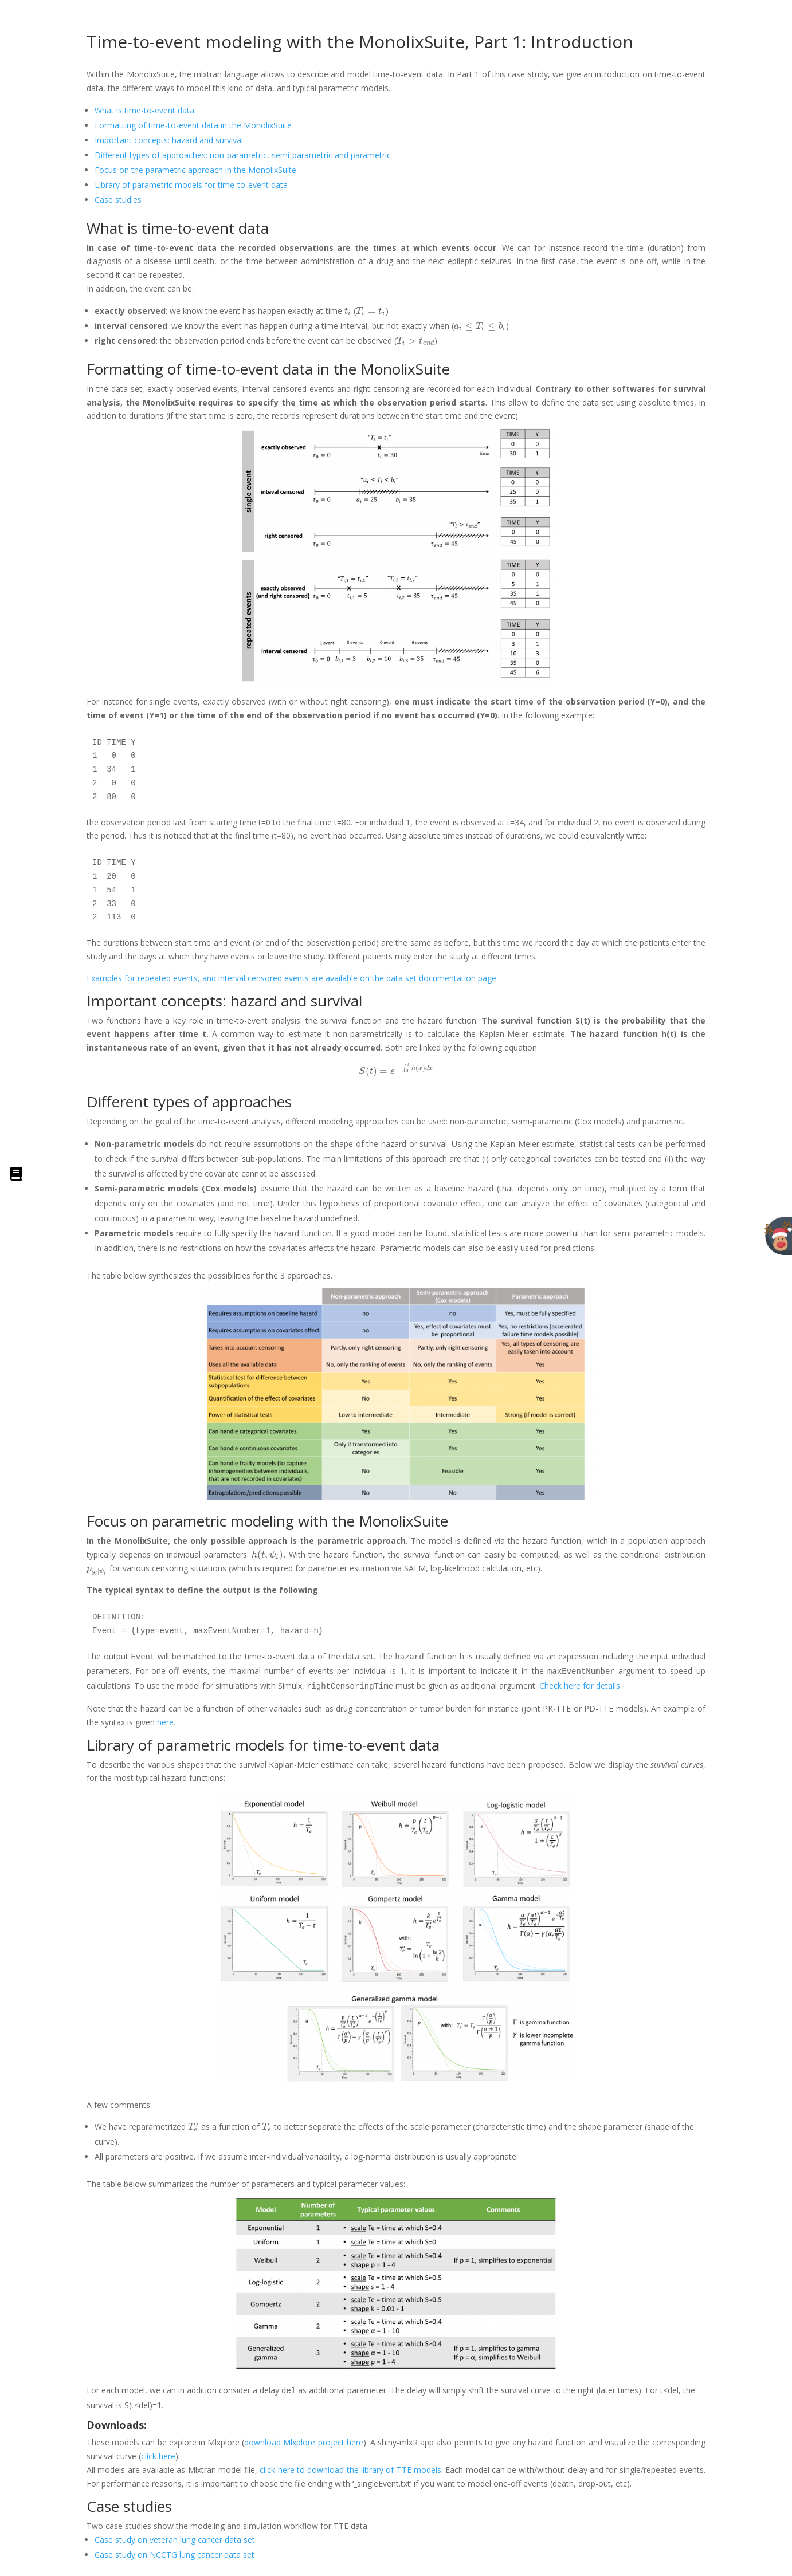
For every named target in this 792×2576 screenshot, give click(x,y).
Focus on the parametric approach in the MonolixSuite (195, 169)
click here (158, 2456)
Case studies (118, 199)
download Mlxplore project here (303, 2442)
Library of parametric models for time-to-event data (191, 184)
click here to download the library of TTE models (350, 2469)
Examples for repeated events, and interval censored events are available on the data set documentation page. (292, 978)
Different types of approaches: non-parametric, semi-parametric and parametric (243, 155)
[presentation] (347, 310)
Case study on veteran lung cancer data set (175, 2539)
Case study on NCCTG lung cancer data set (174, 2554)
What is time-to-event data (144, 110)
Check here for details (579, 1685)
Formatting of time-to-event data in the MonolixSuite (193, 125)
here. (165, 1722)
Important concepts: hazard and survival (169, 140)
